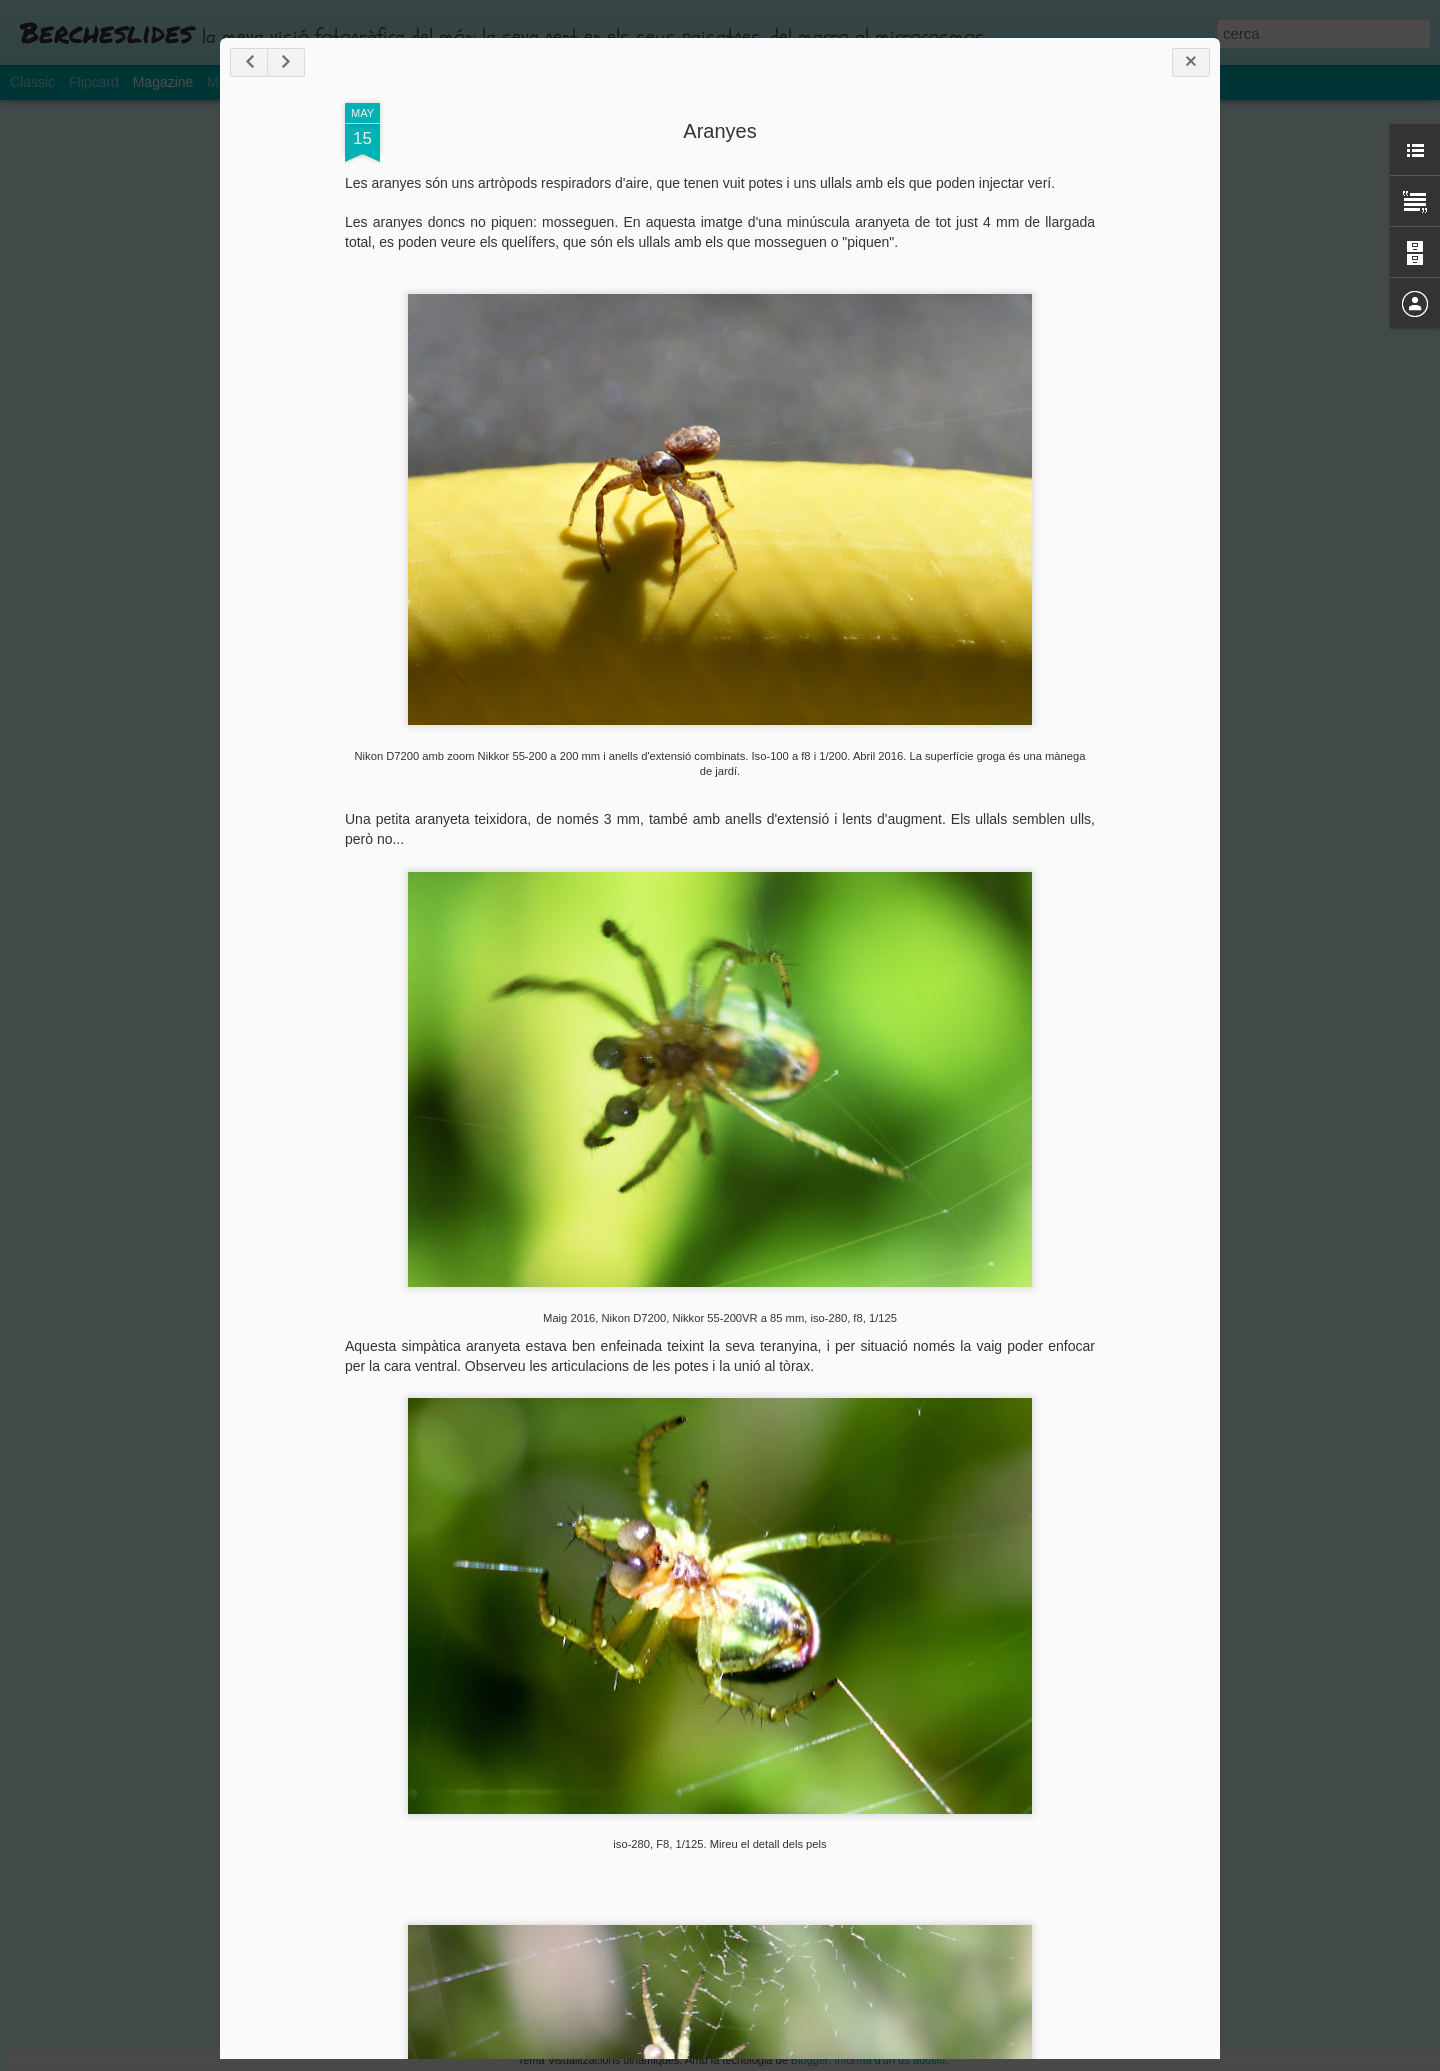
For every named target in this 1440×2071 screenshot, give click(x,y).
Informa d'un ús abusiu (889, 2060)
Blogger (809, 2060)
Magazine (163, 82)
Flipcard (94, 82)
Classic (32, 82)
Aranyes (719, 131)
